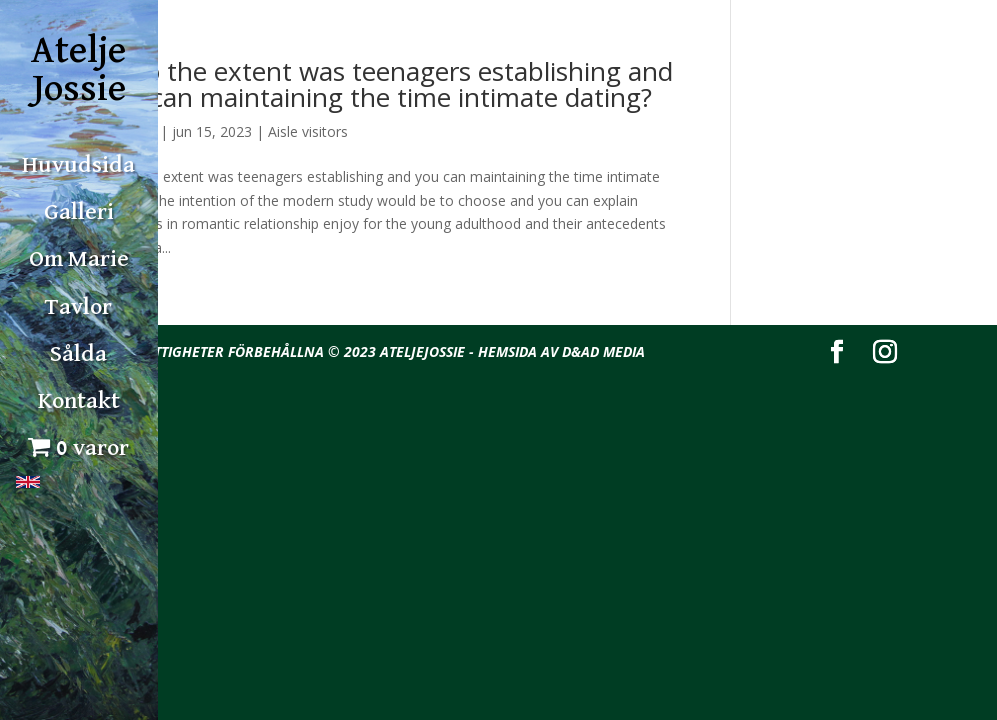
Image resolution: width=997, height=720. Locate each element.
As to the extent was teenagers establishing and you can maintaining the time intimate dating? (386, 84)
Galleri (79, 212)
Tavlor (78, 307)
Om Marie (79, 259)
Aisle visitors (308, 131)
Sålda (78, 354)
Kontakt (79, 401)
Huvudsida (78, 165)
